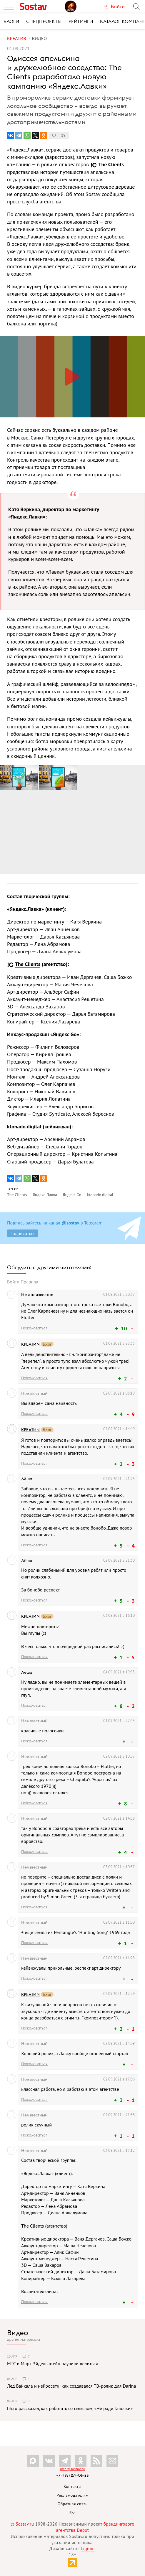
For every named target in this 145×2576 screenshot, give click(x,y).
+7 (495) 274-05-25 (72, 2475)
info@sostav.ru (72, 2469)
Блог (47, 1344)
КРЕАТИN (30, 1344)
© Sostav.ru (22, 2524)
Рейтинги (81, 21)
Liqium (88, 2548)
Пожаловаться (34, 1328)
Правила (29, 1282)
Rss (72, 2512)
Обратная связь (73, 2503)
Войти (13, 1282)
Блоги (11, 21)
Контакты (72, 2486)
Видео (17, 2332)
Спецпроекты (43, 21)
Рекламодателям (72, 2495)
